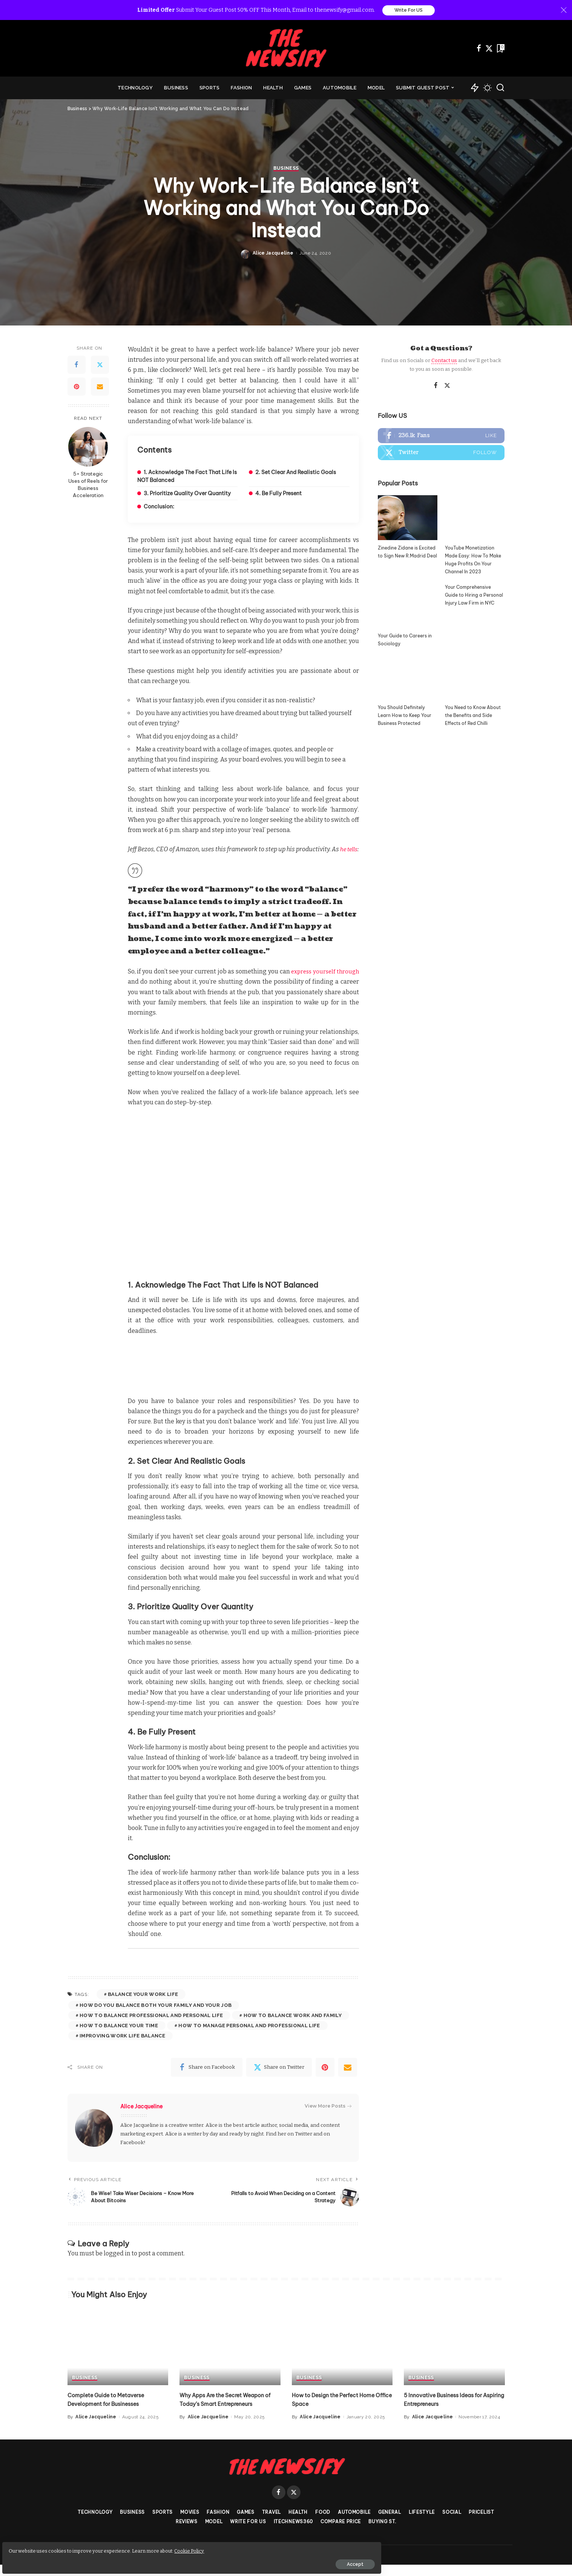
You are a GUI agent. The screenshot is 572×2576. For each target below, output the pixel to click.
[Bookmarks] (500, 49)
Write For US (408, 10)
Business (286, 1294)
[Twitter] (489, 49)
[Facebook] (479, 49)
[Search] (500, 89)
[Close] (563, 10)
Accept (91, 2559)
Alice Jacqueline (273, 1379)
